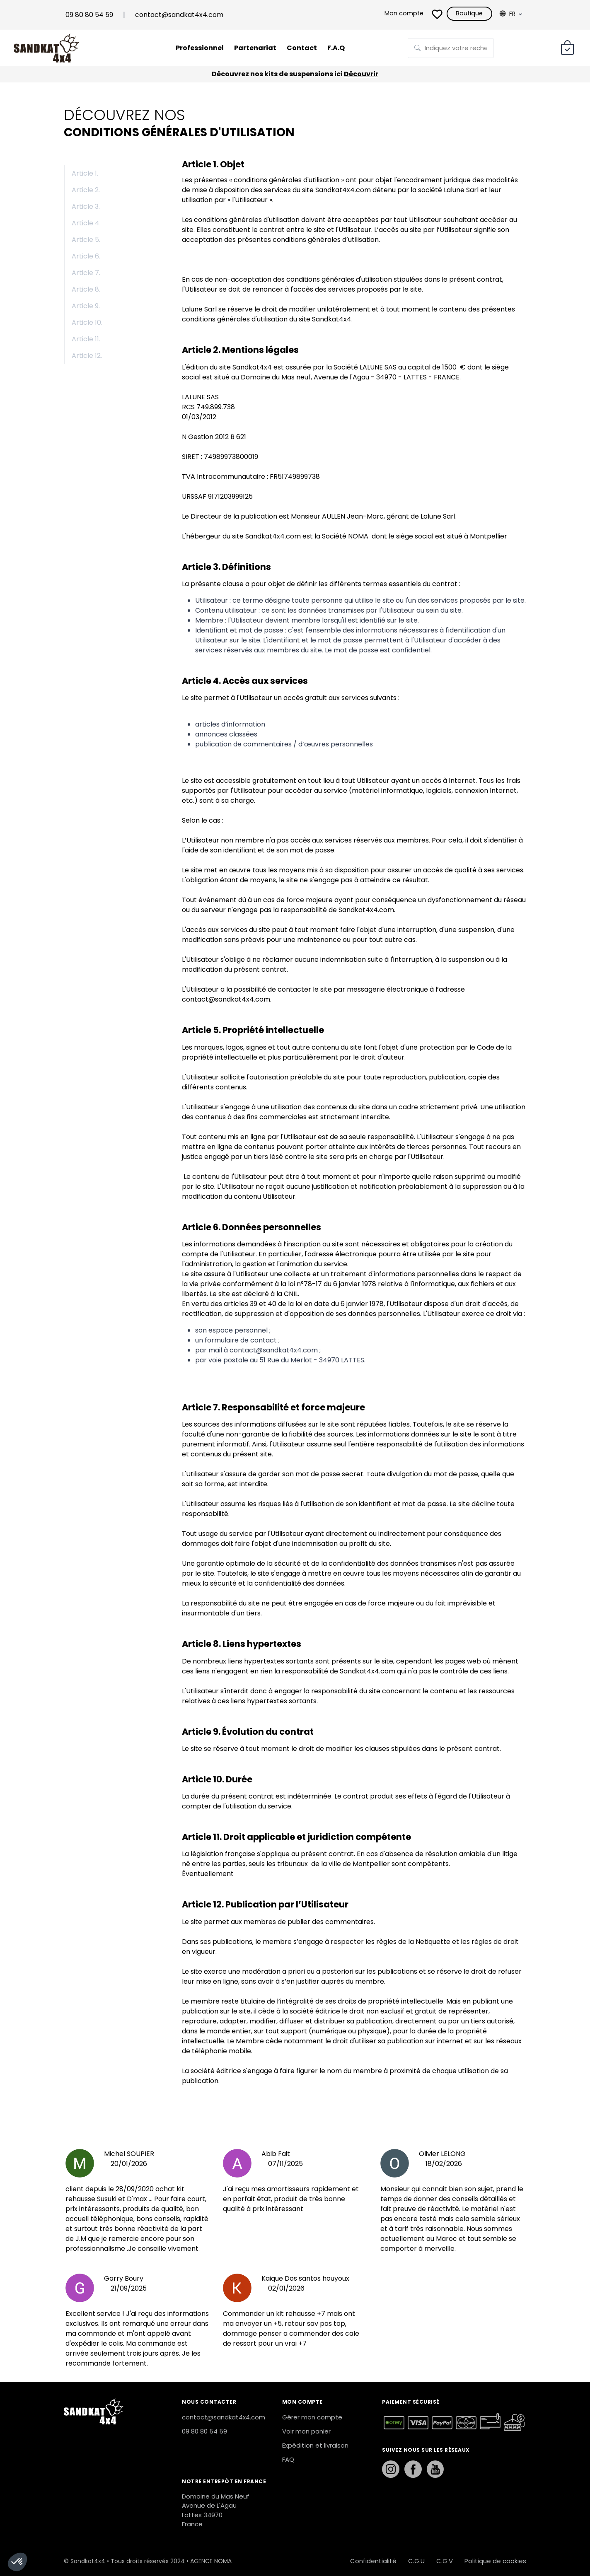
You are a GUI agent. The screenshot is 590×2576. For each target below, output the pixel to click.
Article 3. (86, 206)
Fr (506, 14)
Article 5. (86, 239)
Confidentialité (373, 2561)
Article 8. (86, 289)
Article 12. (87, 355)
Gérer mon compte (312, 2417)
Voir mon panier (306, 2431)
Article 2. (86, 190)
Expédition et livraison (315, 2445)
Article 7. (86, 273)
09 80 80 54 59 (89, 14)
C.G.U (416, 2561)
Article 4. (86, 223)
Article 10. (87, 322)
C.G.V (444, 2561)
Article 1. (85, 173)
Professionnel (196, 48)
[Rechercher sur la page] (451, 48)
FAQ (288, 2459)
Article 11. (86, 339)
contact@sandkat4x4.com (179, 14)
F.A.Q (340, 48)
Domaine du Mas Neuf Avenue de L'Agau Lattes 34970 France (215, 2510)
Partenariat (254, 48)
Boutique (465, 14)
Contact (303, 48)
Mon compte (396, 14)
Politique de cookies (495, 2561)
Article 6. (86, 256)
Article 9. (86, 306)
